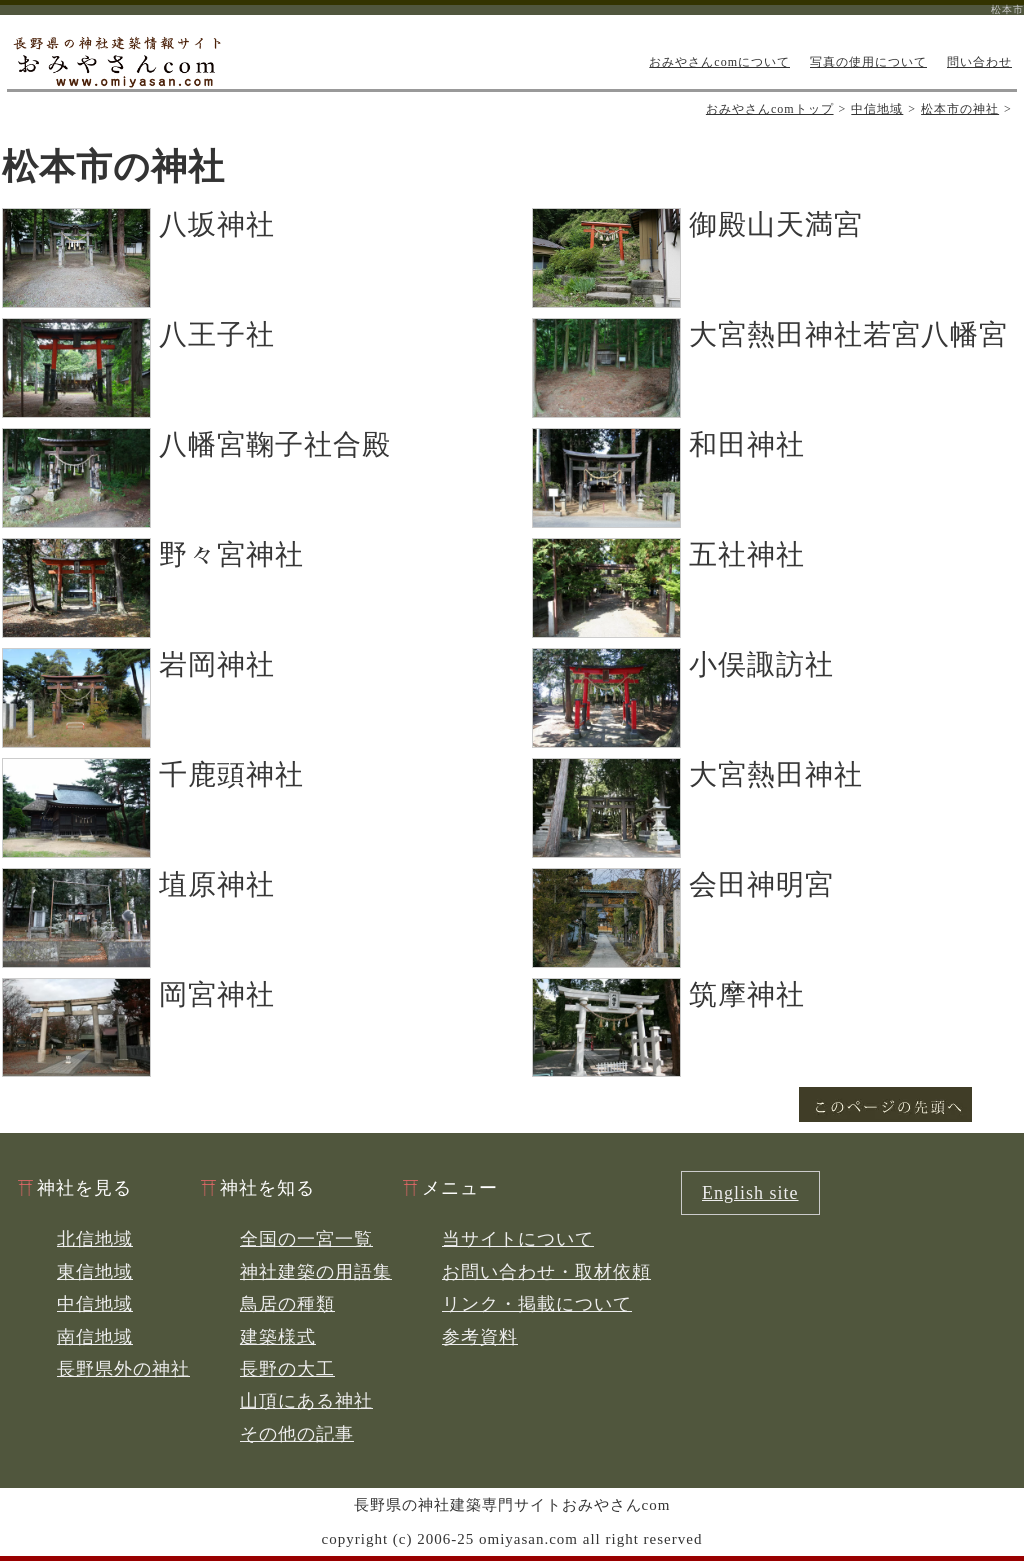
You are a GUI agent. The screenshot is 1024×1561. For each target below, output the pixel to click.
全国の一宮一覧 (306, 1239)
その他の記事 (297, 1434)
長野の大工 (287, 1369)
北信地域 (95, 1239)
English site (750, 1193)
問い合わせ (979, 62)
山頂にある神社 (306, 1401)
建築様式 (278, 1337)
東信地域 (95, 1272)
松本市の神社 (960, 109)
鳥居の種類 (287, 1304)
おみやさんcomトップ (770, 109)
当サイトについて (518, 1239)
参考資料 (480, 1337)
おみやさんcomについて (719, 62)
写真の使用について (868, 62)
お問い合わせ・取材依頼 (546, 1272)
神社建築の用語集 (316, 1272)
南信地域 (95, 1337)
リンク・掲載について (537, 1304)
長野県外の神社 (123, 1369)
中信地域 (877, 109)
